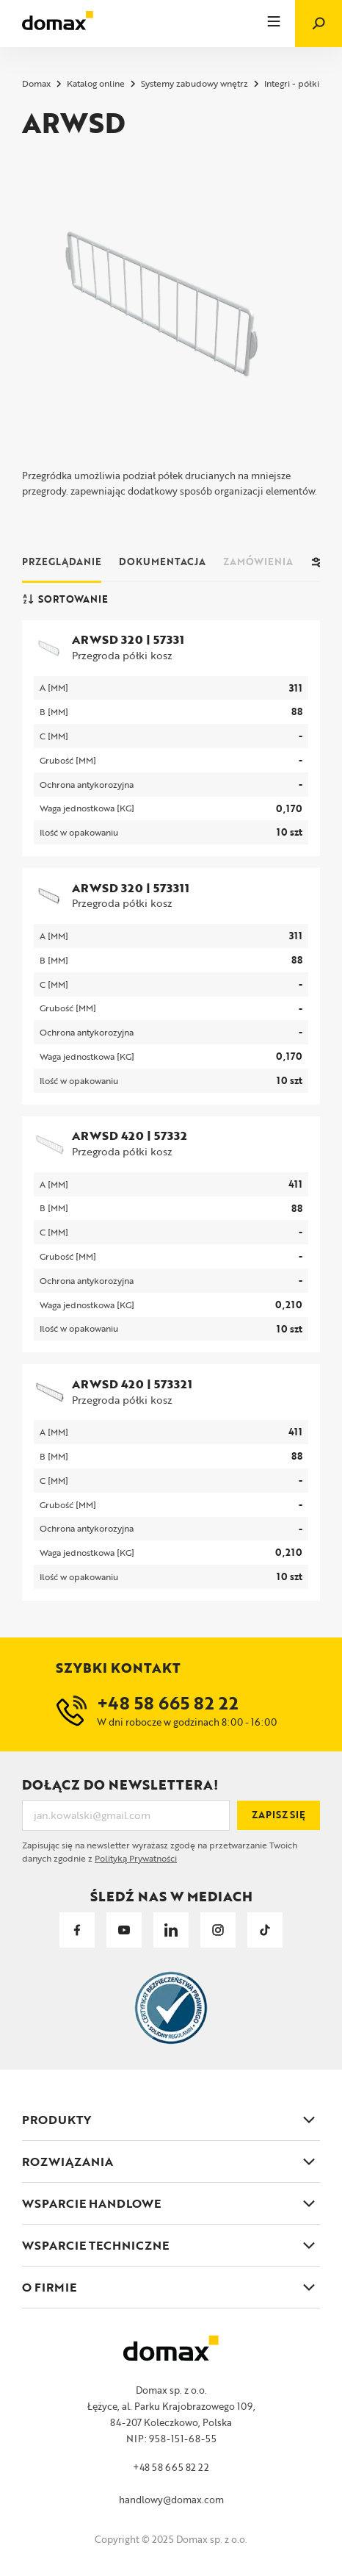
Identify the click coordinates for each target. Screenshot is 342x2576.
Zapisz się (278, 1814)
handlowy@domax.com (171, 2499)
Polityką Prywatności (136, 1858)
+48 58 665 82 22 (171, 2467)
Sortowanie (65, 599)
